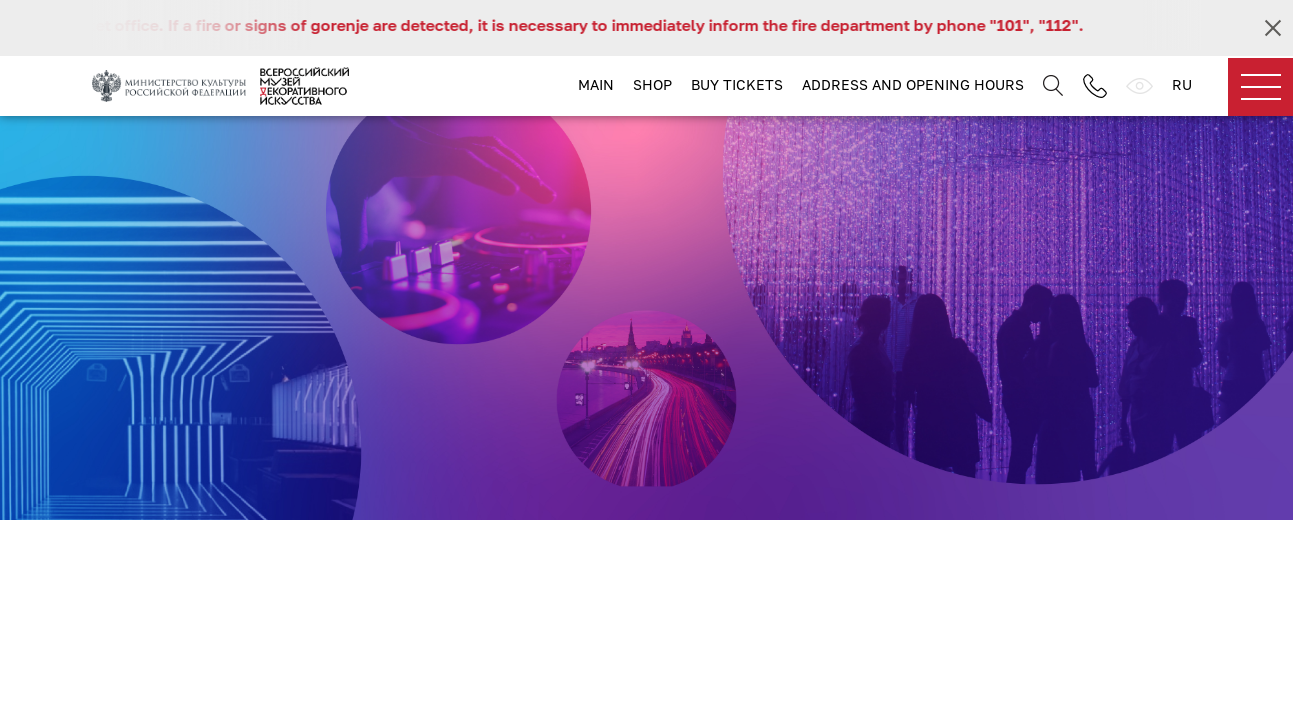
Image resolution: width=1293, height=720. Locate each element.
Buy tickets (737, 84)
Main (596, 84)
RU (1182, 84)
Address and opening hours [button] (913, 84)
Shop (652, 84)
